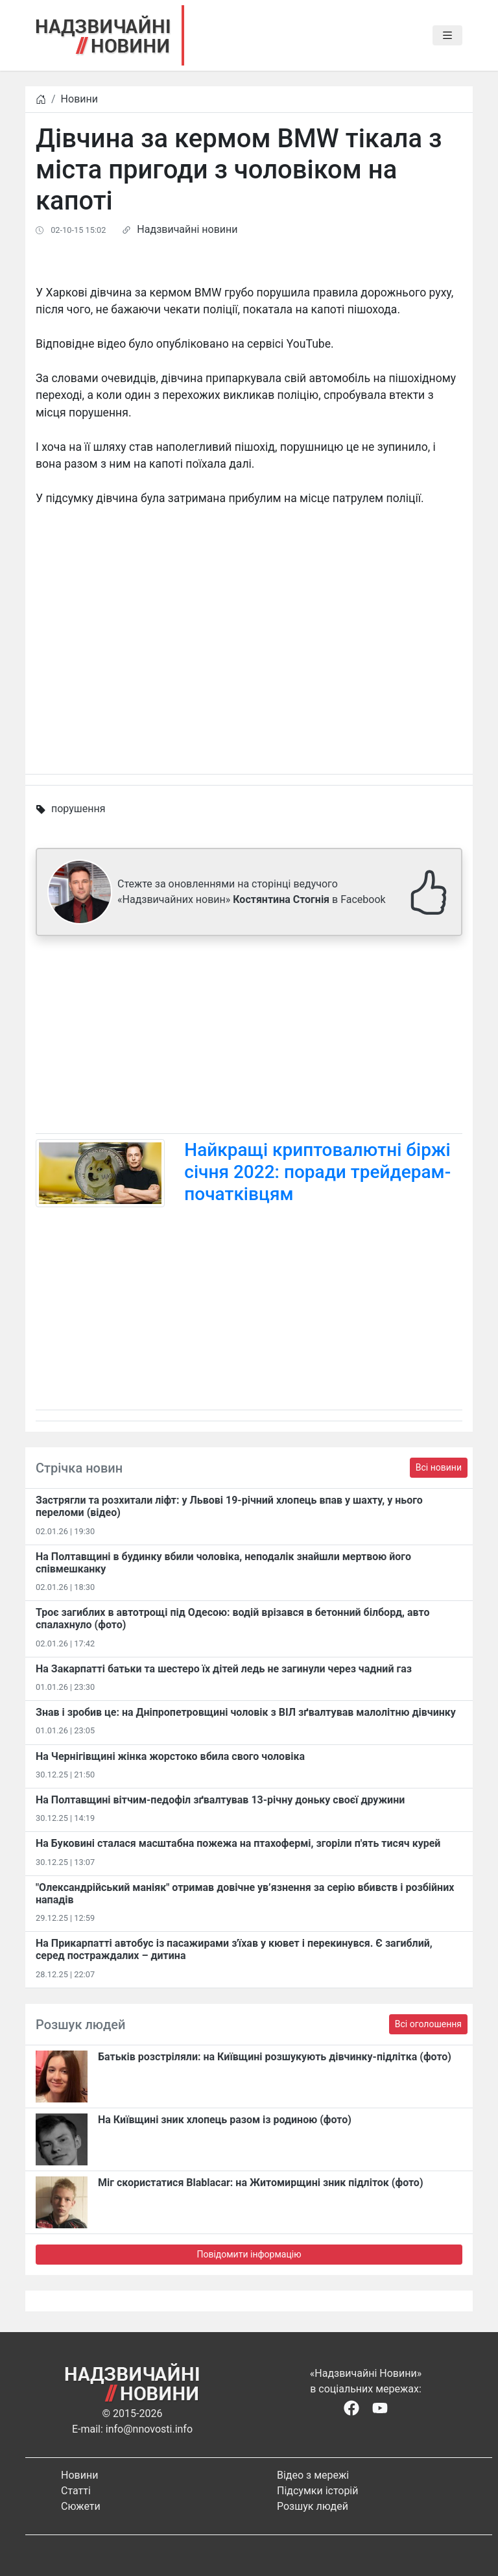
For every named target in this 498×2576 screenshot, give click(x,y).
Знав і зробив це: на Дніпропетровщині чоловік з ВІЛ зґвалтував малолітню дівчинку (246, 1712)
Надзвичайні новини (187, 229)
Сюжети (81, 2506)
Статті (76, 2491)
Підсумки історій (318, 2491)
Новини (79, 99)
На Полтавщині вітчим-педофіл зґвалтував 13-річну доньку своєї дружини (220, 1800)
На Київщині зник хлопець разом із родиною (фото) (224, 2119)
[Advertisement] (249, 1037)
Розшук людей (312, 2506)
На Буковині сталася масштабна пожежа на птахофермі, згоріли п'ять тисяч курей (238, 1843)
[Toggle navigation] (447, 35)
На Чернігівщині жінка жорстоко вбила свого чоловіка (170, 1756)
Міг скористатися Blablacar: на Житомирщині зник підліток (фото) (260, 2182)
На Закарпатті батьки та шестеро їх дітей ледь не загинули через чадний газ (224, 1669)
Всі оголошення (428, 2024)
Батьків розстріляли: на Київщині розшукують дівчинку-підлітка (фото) (274, 2057)
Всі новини (439, 1467)
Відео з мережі (313, 2475)
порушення (78, 808)
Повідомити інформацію (248, 2254)
